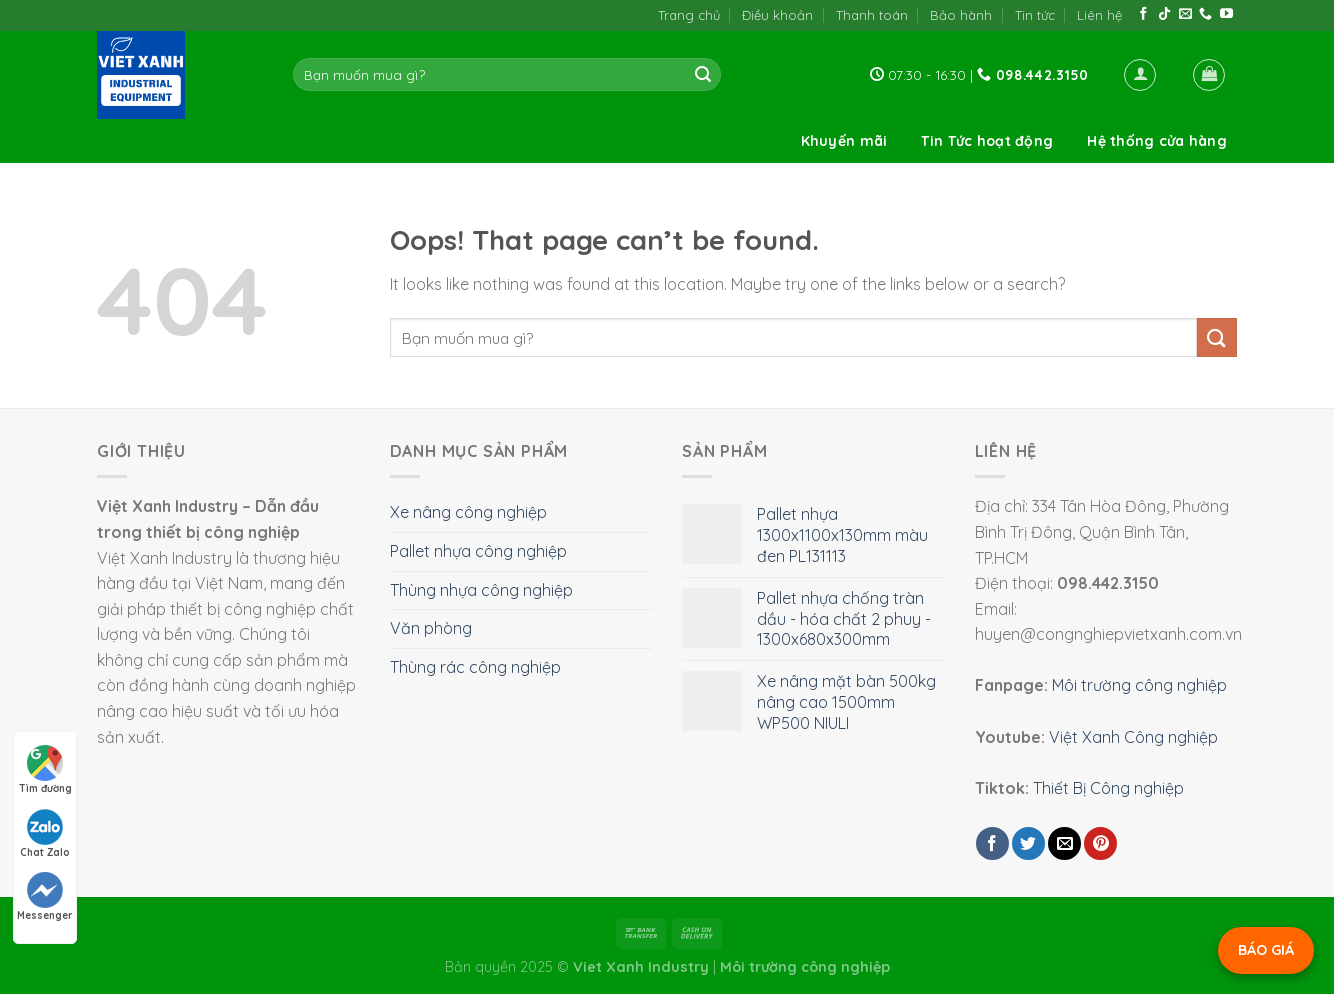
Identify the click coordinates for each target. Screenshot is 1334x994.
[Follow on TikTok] (1164, 14)
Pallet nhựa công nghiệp (478, 551)
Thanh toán (872, 15)
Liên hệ (1099, 15)
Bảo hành (961, 15)
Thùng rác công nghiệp (475, 667)
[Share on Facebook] (992, 843)
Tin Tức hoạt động (987, 141)
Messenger (45, 897)
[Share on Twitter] (1028, 843)
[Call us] (1205, 14)
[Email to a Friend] (1064, 843)
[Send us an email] (1185, 14)
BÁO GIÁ (1266, 950)
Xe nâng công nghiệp (468, 512)
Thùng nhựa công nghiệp (481, 590)
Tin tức (1035, 15)
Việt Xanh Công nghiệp (1133, 737)
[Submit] (703, 75)
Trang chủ (689, 15)
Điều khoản (777, 15)
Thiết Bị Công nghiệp (1108, 788)
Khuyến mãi (844, 141)
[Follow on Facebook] (1143, 14)
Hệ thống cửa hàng (1157, 141)
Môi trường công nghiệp (1139, 685)
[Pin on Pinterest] (1100, 843)
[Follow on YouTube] (1226, 14)
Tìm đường (45, 770)
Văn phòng (431, 628)
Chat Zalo (45, 834)
